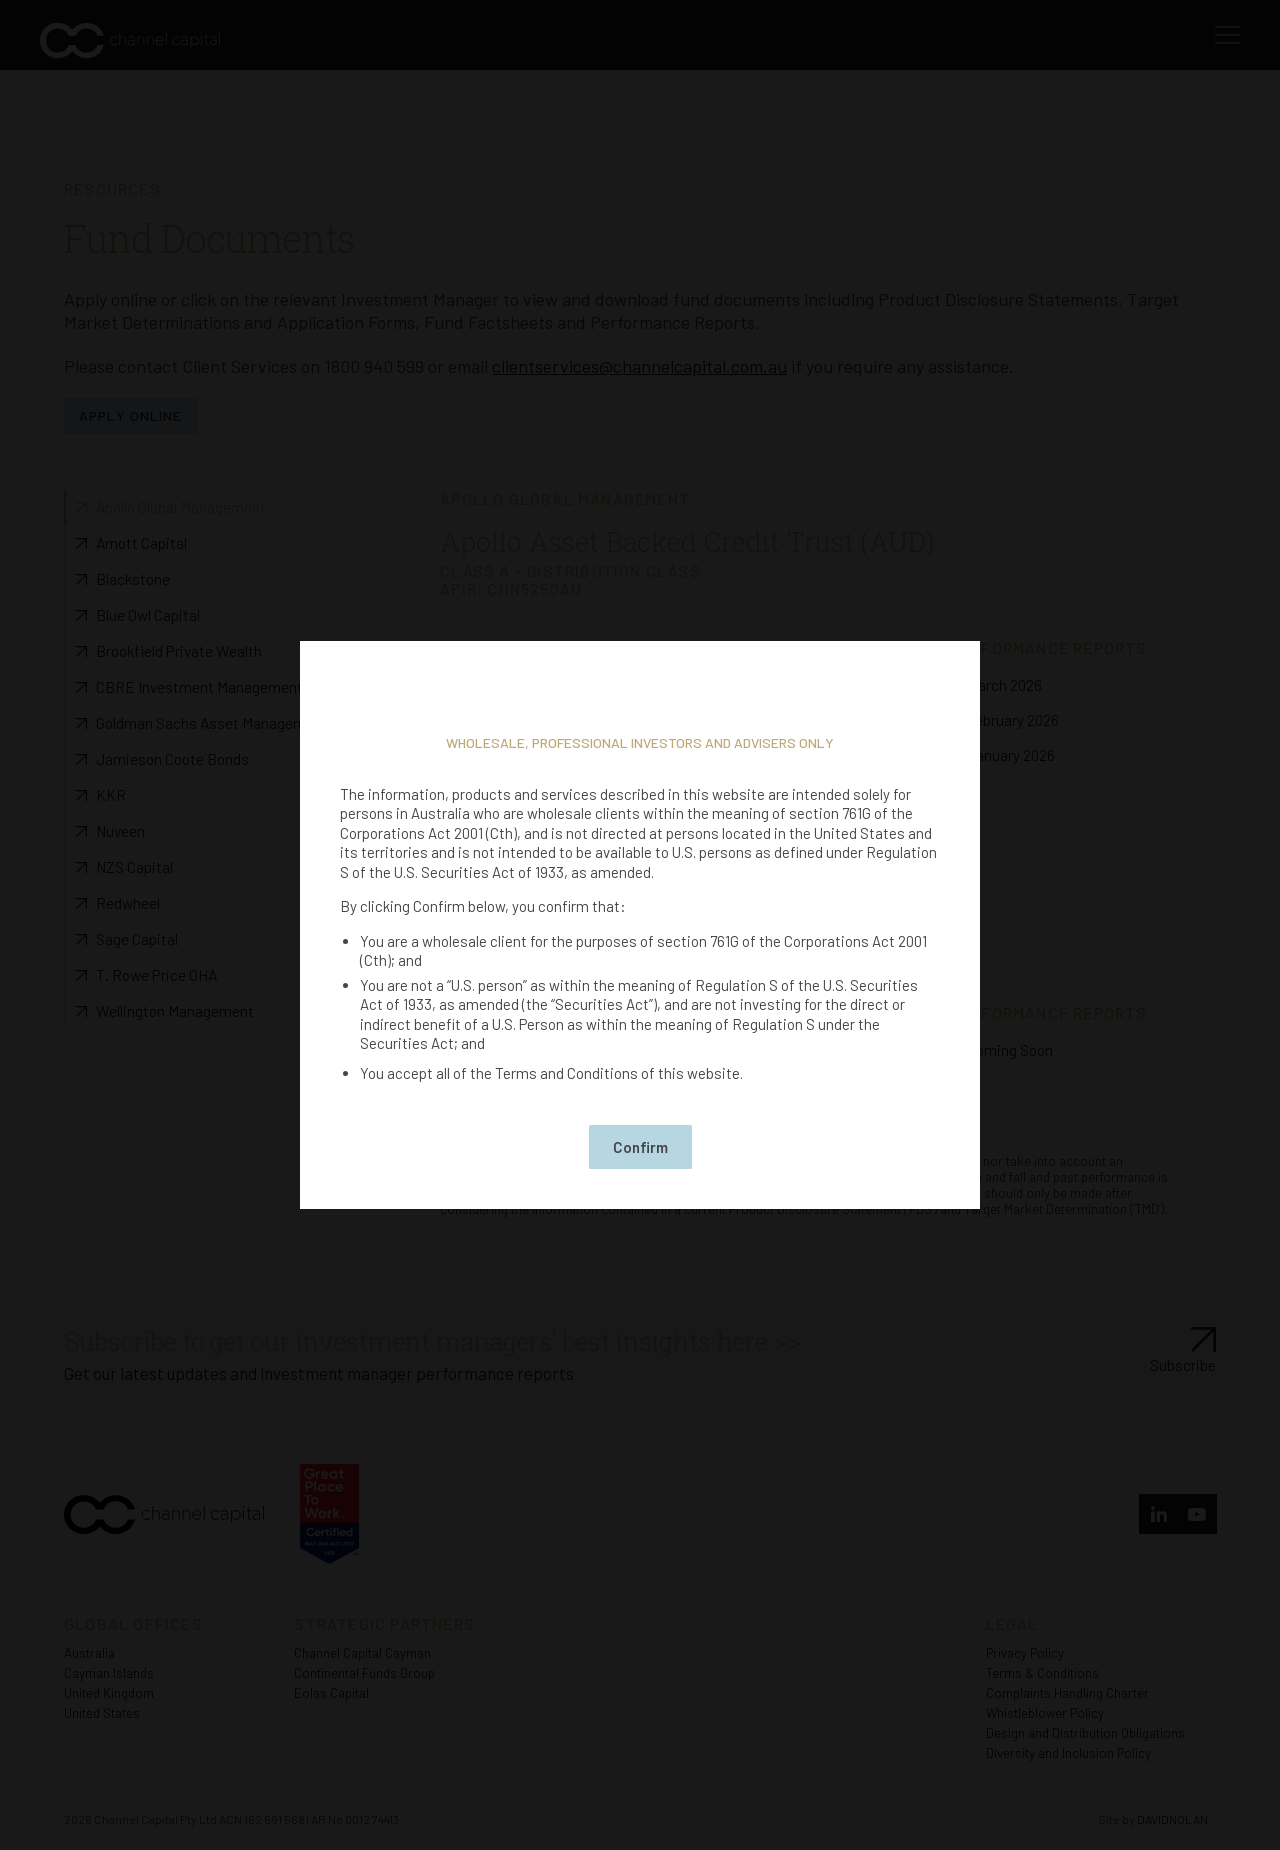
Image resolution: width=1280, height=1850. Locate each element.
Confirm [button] (640, 1147)
